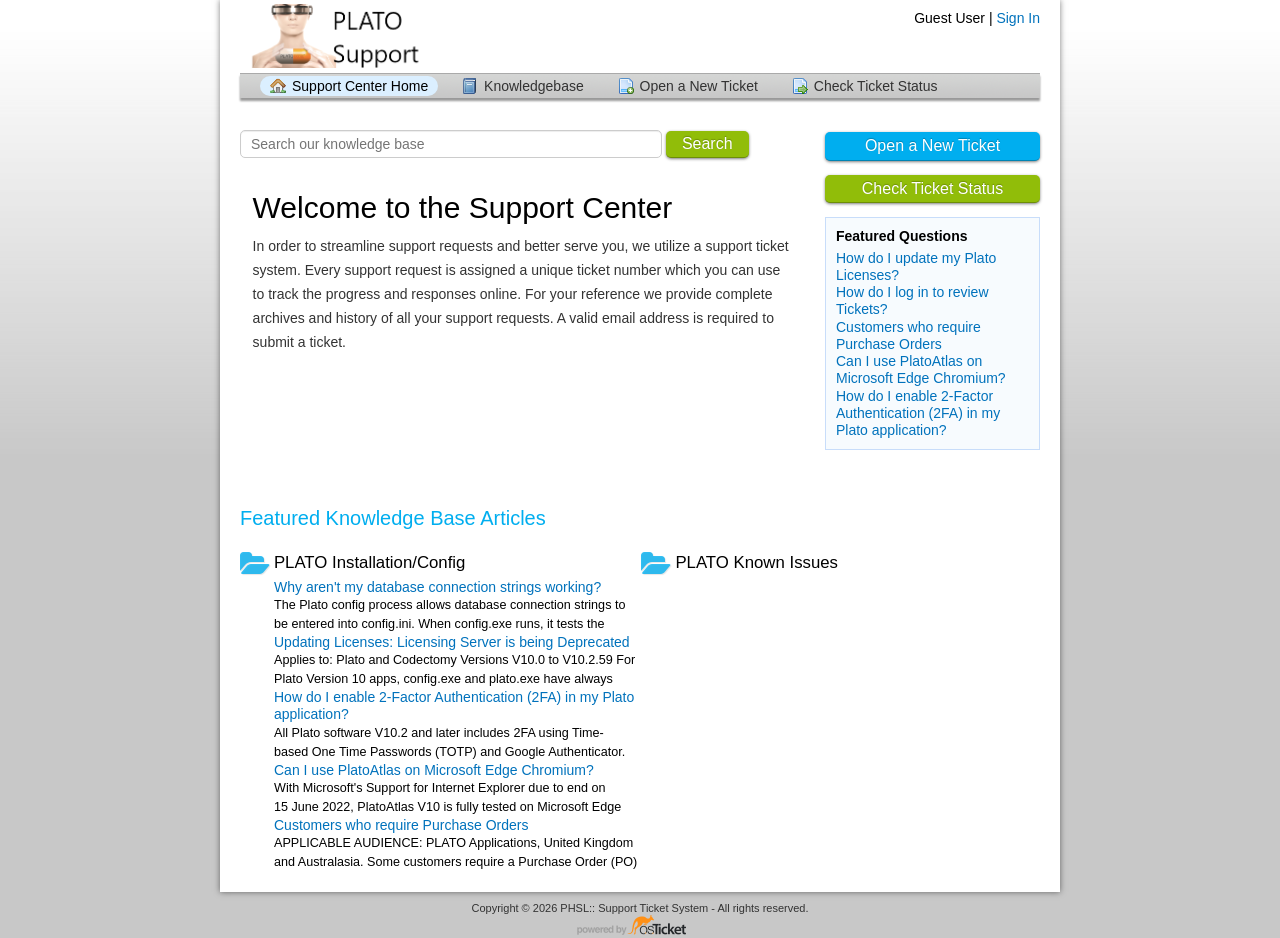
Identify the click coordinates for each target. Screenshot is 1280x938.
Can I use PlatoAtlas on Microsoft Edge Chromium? (921, 369)
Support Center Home (360, 86)
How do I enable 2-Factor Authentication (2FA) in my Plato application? (918, 413)
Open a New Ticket (699, 86)
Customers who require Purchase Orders (908, 335)
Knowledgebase (534, 86)
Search (707, 143)
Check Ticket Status (876, 86)
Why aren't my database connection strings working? (437, 587)
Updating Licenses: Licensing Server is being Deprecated (452, 642)
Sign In (1018, 18)
